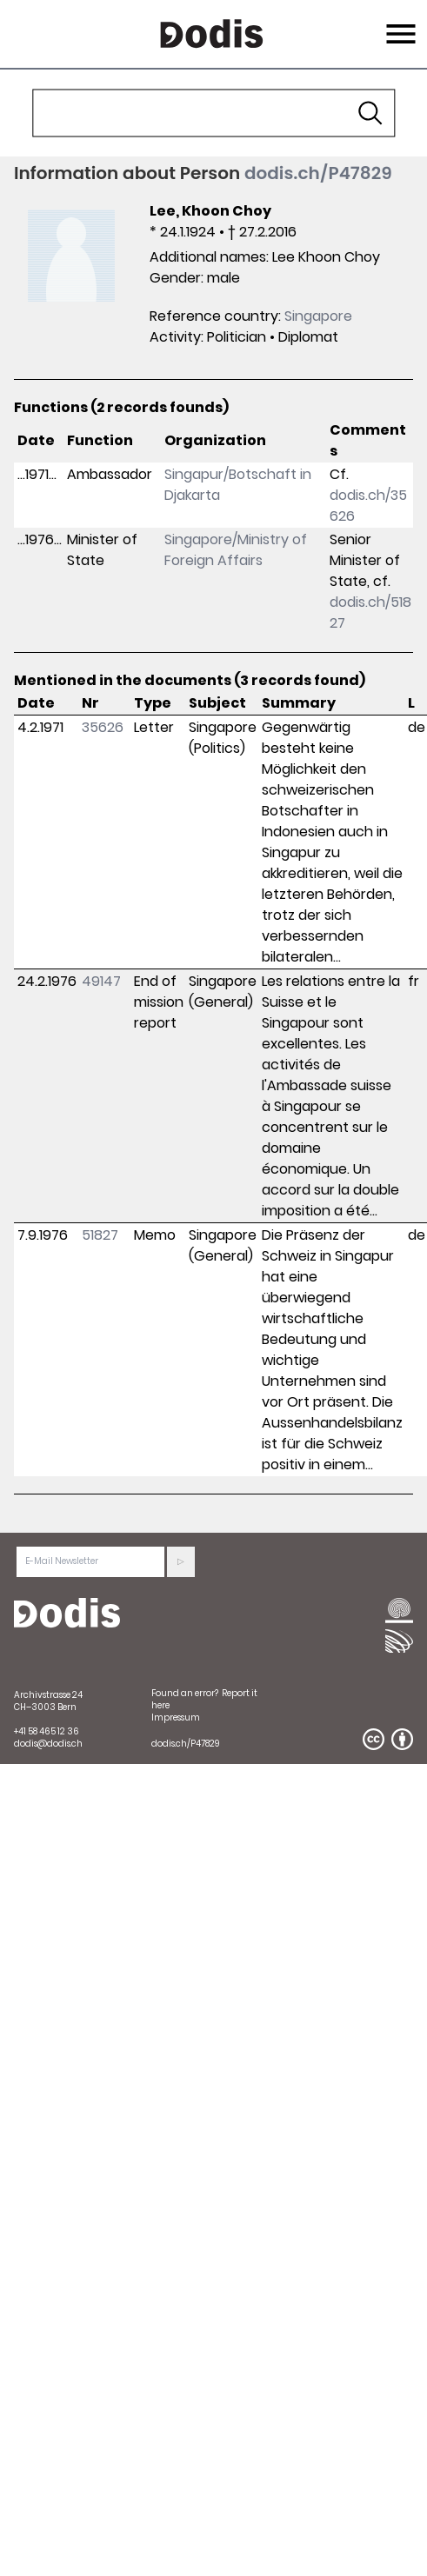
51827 (100, 1235)
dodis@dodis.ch (48, 1743)
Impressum (175, 1717)
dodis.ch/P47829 (318, 173)
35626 (102, 727)
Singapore (318, 316)
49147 (101, 981)
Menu (399, 23)
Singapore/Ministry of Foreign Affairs (235, 549)
